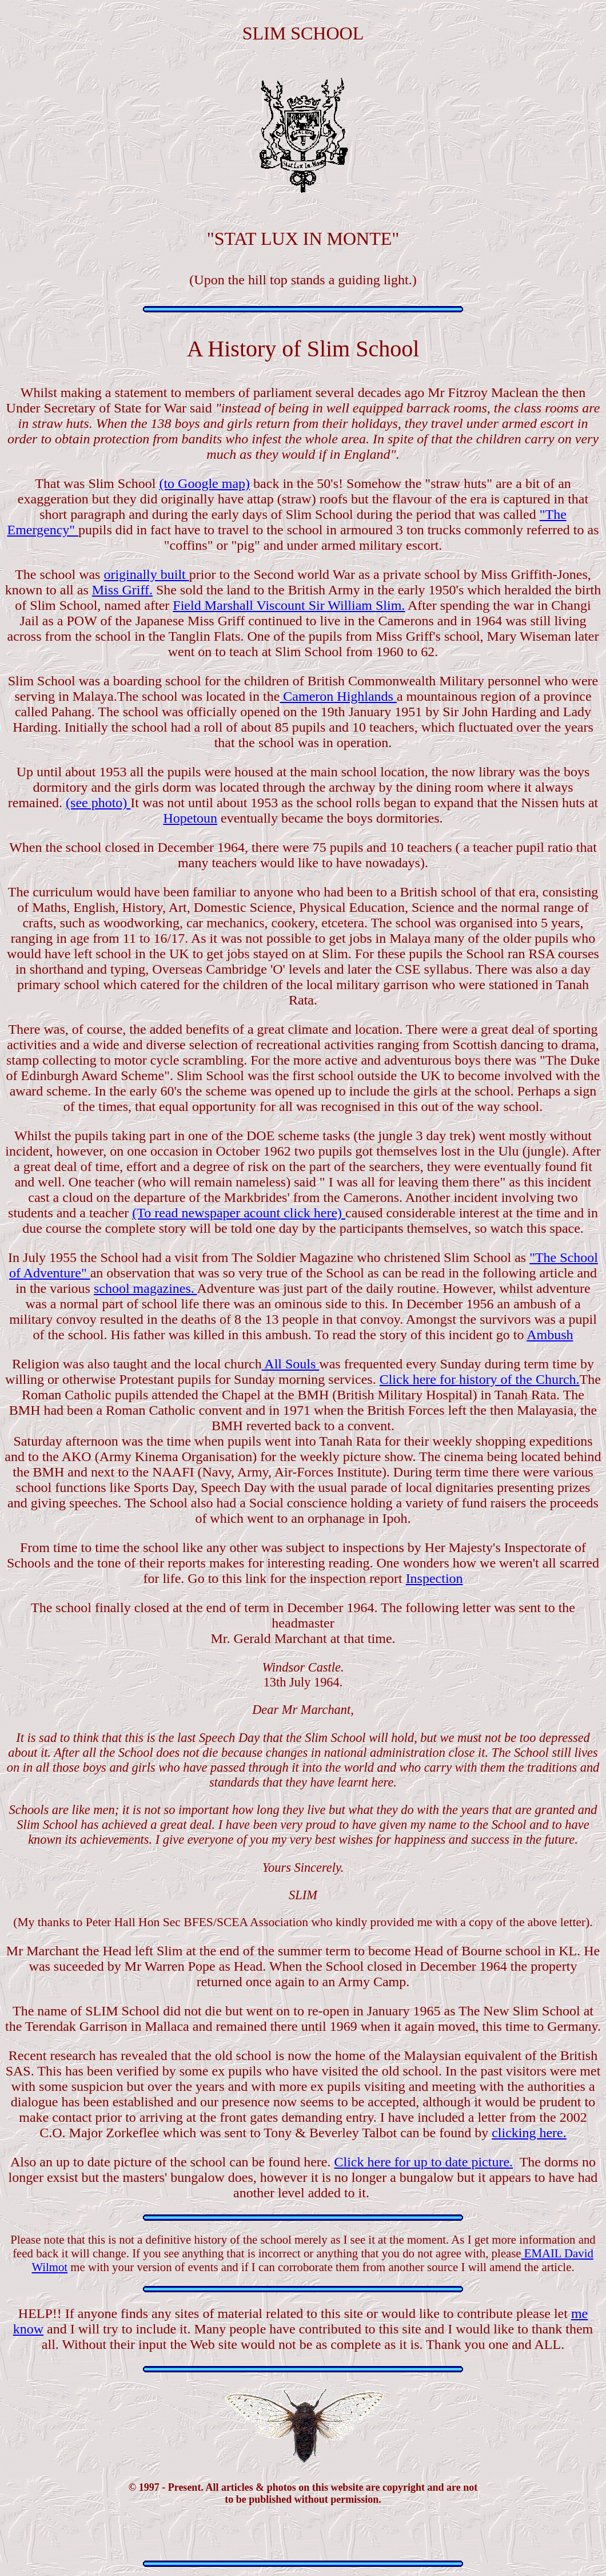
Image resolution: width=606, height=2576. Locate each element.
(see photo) (98, 802)
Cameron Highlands (338, 696)
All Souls (291, 1363)
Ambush (550, 1334)
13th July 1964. (303, 1674)
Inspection (434, 1578)
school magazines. (145, 1288)
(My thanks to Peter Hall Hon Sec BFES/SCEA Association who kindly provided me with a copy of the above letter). (303, 1922)
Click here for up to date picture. (423, 2161)
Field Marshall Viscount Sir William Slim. (289, 605)
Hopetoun (190, 818)
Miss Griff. (122, 589)
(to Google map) (204, 483)
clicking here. (529, 2132)
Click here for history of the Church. (480, 1379)
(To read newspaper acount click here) (238, 1212)
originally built (146, 574)
